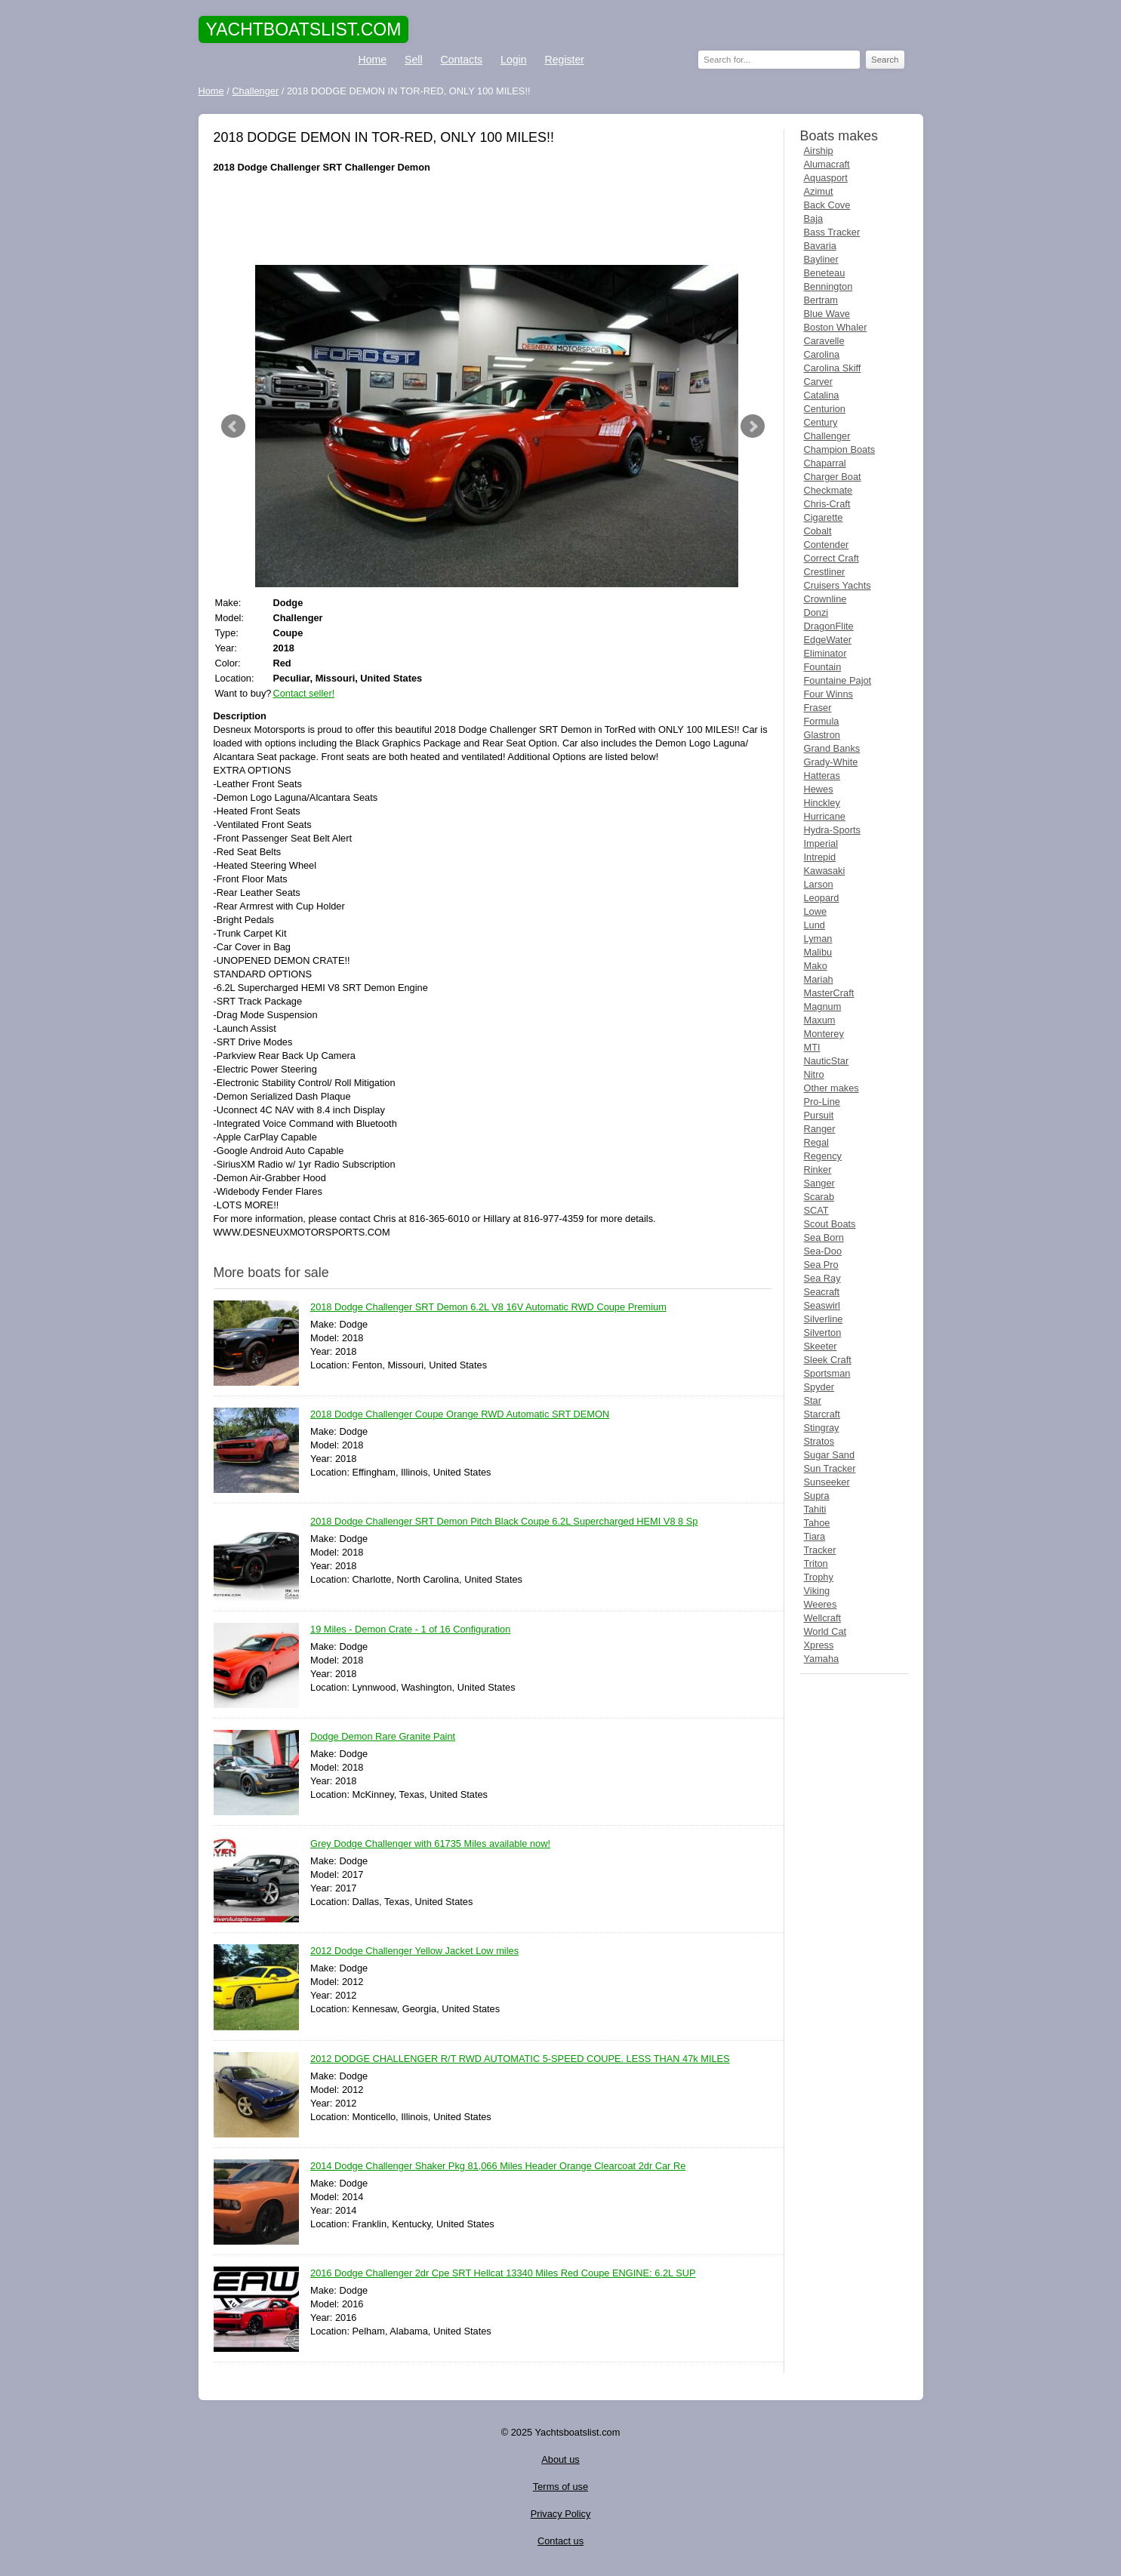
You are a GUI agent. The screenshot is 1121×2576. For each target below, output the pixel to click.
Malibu (818, 952)
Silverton (823, 1332)
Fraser (818, 707)
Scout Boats (830, 1224)
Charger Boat (832, 476)
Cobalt (818, 531)
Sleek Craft (828, 1359)
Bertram (821, 300)
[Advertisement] (493, 220)
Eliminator (825, 653)
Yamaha (821, 1658)
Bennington (828, 286)
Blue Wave (827, 313)
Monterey (824, 1033)
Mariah (818, 979)
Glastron (822, 734)
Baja (814, 218)
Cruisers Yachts (837, 585)
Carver (818, 381)
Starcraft (822, 1414)
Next (753, 426)
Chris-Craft (827, 503)
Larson (818, 884)
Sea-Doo (823, 1251)
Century (821, 422)
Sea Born (824, 1237)
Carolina (822, 354)
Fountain (823, 666)
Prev (233, 426)
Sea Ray (822, 1278)
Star (812, 1400)
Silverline (823, 1319)
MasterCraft (829, 993)
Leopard (821, 897)
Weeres (820, 1604)
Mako (815, 965)
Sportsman (827, 1373)
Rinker (818, 1169)
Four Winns (828, 694)
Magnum (823, 1006)
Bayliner (821, 259)
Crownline (825, 599)
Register (564, 60)
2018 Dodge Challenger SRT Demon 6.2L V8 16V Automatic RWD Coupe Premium (488, 1307)
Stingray (821, 1427)
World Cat (825, 1631)
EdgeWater (828, 639)
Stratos (819, 1441)
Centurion (825, 408)
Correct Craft (831, 558)
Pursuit (819, 1115)
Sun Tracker (830, 1468)
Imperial (821, 843)
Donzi (816, 612)
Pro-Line (822, 1101)
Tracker (820, 1550)
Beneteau (824, 273)
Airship (818, 150)
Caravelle (824, 340)
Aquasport (826, 177)
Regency (823, 1156)
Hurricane (824, 816)
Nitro (814, 1074)
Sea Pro (821, 1264)
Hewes (818, 789)
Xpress (819, 1645)
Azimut (818, 191)
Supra (817, 1495)
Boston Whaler (835, 327)
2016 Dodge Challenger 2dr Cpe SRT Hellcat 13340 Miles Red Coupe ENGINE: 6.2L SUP (503, 2274)
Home (373, 60)
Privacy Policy (561, 2513)
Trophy (818, 1577)
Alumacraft (827, 164)
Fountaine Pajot (838, 680)
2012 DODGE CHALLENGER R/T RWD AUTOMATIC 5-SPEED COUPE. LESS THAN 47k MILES (520, 2059)
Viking (817, 1590)
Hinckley (822, 802)
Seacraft (822, 1291)
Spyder (819, 1387)
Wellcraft (823, 1617)
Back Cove (827, 205)
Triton (816, 1563)
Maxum (820, 1020)
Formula (821, 721)
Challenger (827, 436)
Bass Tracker (832, 232)
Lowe (815, 911)
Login (513, 60)
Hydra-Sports (832, 830)
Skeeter (820, 1346)
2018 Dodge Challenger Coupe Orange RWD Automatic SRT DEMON (459, 1415)
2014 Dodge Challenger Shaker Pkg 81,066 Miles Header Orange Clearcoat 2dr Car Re (497, 2166)
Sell (413, 60)
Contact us (560, 2541)
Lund (814, 925)
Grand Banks (832, 748)
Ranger (820, 1128)
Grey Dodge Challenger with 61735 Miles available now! (430, 1844)
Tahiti (815, 1509)
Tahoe (817, 1522)
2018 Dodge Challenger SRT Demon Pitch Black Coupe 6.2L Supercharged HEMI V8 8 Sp (504, 1522)
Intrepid (820, 857)
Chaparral (825, 463)
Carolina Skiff (832, 368)
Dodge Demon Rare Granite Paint (382, 1737)
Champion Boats (840, 449)
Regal (816, 1142)
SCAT (816, 1210)
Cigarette (823, 517)
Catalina (821, 395)
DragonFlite (829, 626)
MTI (812, 1047)
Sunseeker (827, 1482)
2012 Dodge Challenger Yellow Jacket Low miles (414, 1951)
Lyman (818, 938)
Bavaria (820, 245)
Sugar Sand (829, 1454)
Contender (826, 544)
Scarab (819, 1196)
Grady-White (831, 762)
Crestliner (824, 571)
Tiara (815, 1536)
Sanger (819, 1183)
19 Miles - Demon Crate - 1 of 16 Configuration (410, 1630)
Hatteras (822, 775)
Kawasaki (824, 870)
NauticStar (826, 1060)
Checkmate (828, 490)
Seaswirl (822, 1305)
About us (560, 2459)
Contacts (462, 60)
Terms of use (560, 2486)
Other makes (831, 1088)
